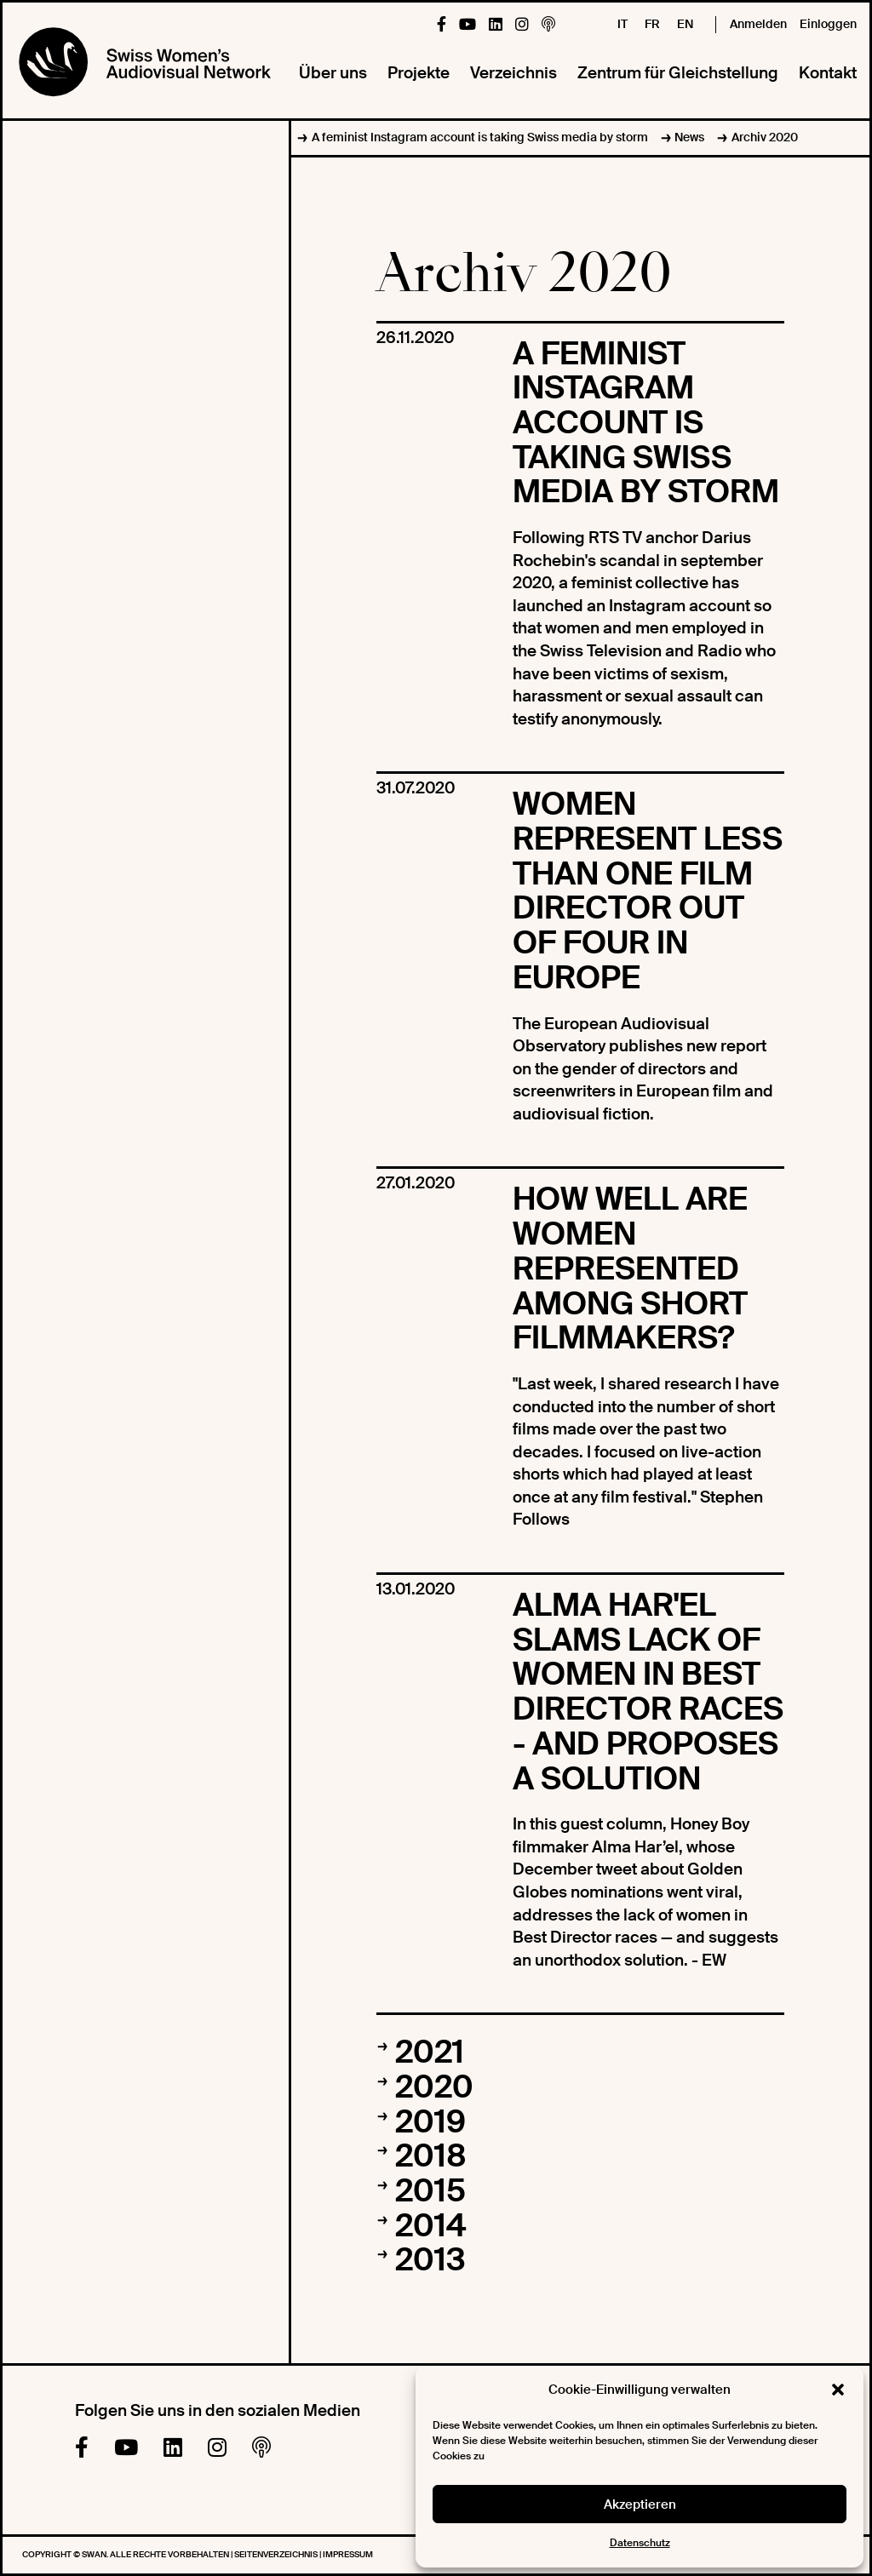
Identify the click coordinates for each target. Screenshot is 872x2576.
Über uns (333, 72)
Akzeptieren (640, 2504)
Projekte (418, 72)
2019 (430, 2122)
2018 (431, 2156)
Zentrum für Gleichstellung (677, 72)
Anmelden (758, 23)
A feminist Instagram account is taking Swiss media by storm (480, 137)
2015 (430, 2191)
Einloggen (828, 23)
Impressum (348, 2554)
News (689, 137)
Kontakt (828, 72)
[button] (837, 2389)
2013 (430, 2260)
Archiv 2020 (764, 137)
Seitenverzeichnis (276, 2554)
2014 (430, 2226)
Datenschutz (640, 2543)
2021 (429, 2052)
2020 (434, 2087)
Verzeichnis (513, 72)
